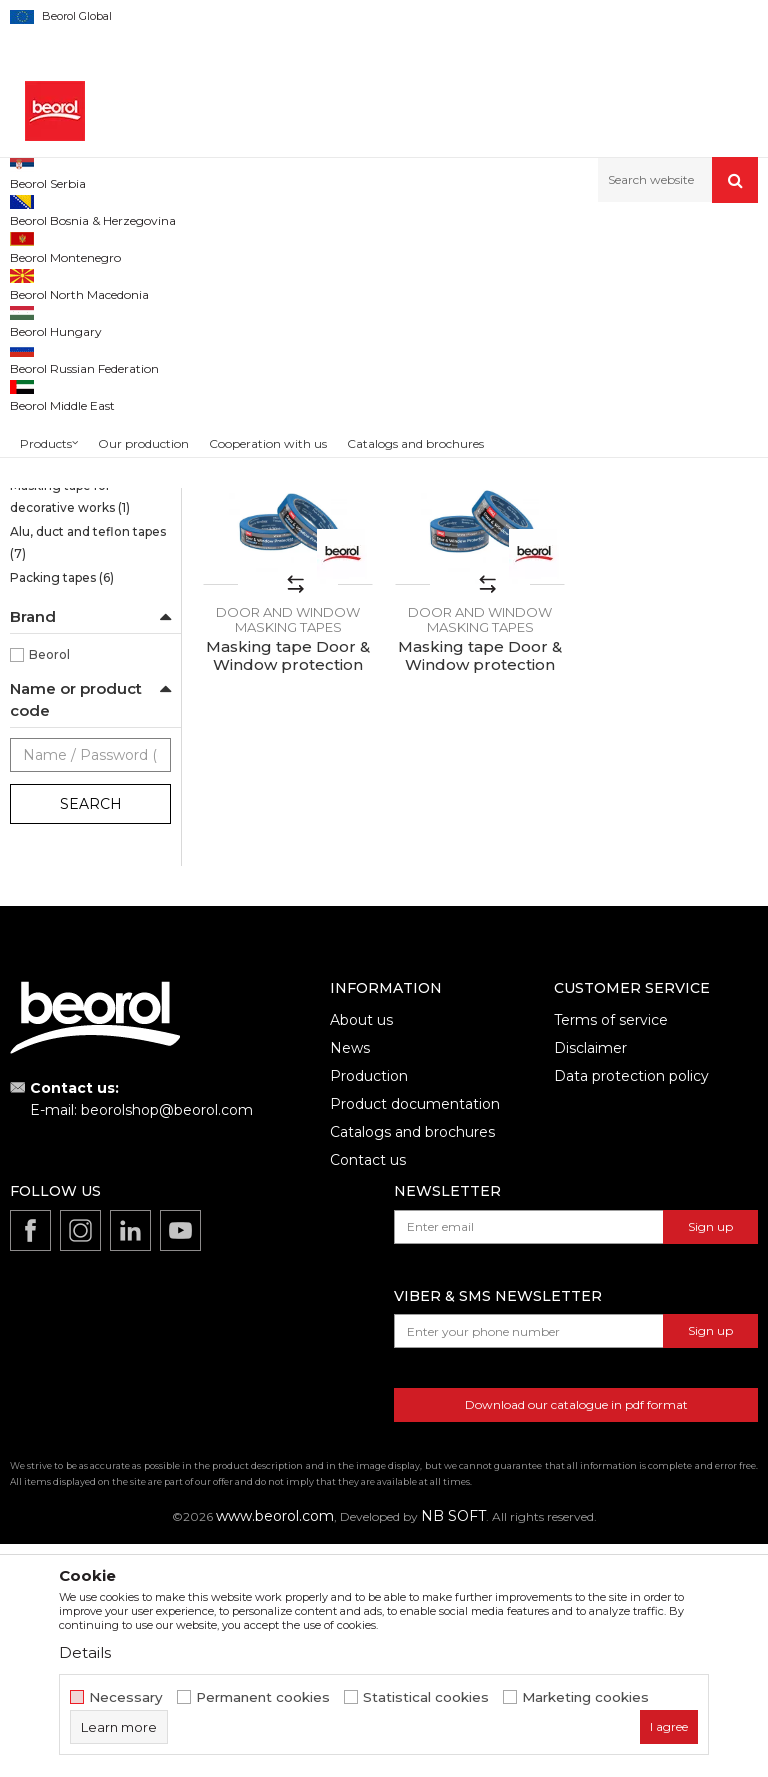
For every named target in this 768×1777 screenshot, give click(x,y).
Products (117, 245)
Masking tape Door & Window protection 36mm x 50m (480, 898)
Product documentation (415, 1337)
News (350, 1281)
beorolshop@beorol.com (167, 1343)
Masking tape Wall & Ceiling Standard (70, 453)
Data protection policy (631, 1309)
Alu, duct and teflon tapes (88, 775)
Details (85, 1652)
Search (91, 1037)
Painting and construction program (261, 245)
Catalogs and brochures (412, 1365)
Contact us (368, 1393)
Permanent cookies (263, 1697)
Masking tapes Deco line (84, 683)
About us (361, 1253)
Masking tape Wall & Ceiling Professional (79, 499)
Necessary (126, 1697)
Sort (520, 311)
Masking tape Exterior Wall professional (76, 591)
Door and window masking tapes (64, 637)
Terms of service (611, 1253)
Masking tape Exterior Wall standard (76, 545)
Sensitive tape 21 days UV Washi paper (86, 337)
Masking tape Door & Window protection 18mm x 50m (672, 606)
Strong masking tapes (86, 418)
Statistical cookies (426, 1697)
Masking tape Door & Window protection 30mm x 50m (288, 606)
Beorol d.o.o (43, 245)
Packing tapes (62, 810)
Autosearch (442, 311)
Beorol (49, 887)
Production (369, 1309)
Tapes (395, 245)
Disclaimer (590, 1281)
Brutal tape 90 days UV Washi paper (79, 383)
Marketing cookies (585, 1697)
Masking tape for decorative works (70, 729)
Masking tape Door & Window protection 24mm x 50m (288, 898)
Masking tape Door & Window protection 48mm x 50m (480, 606)
